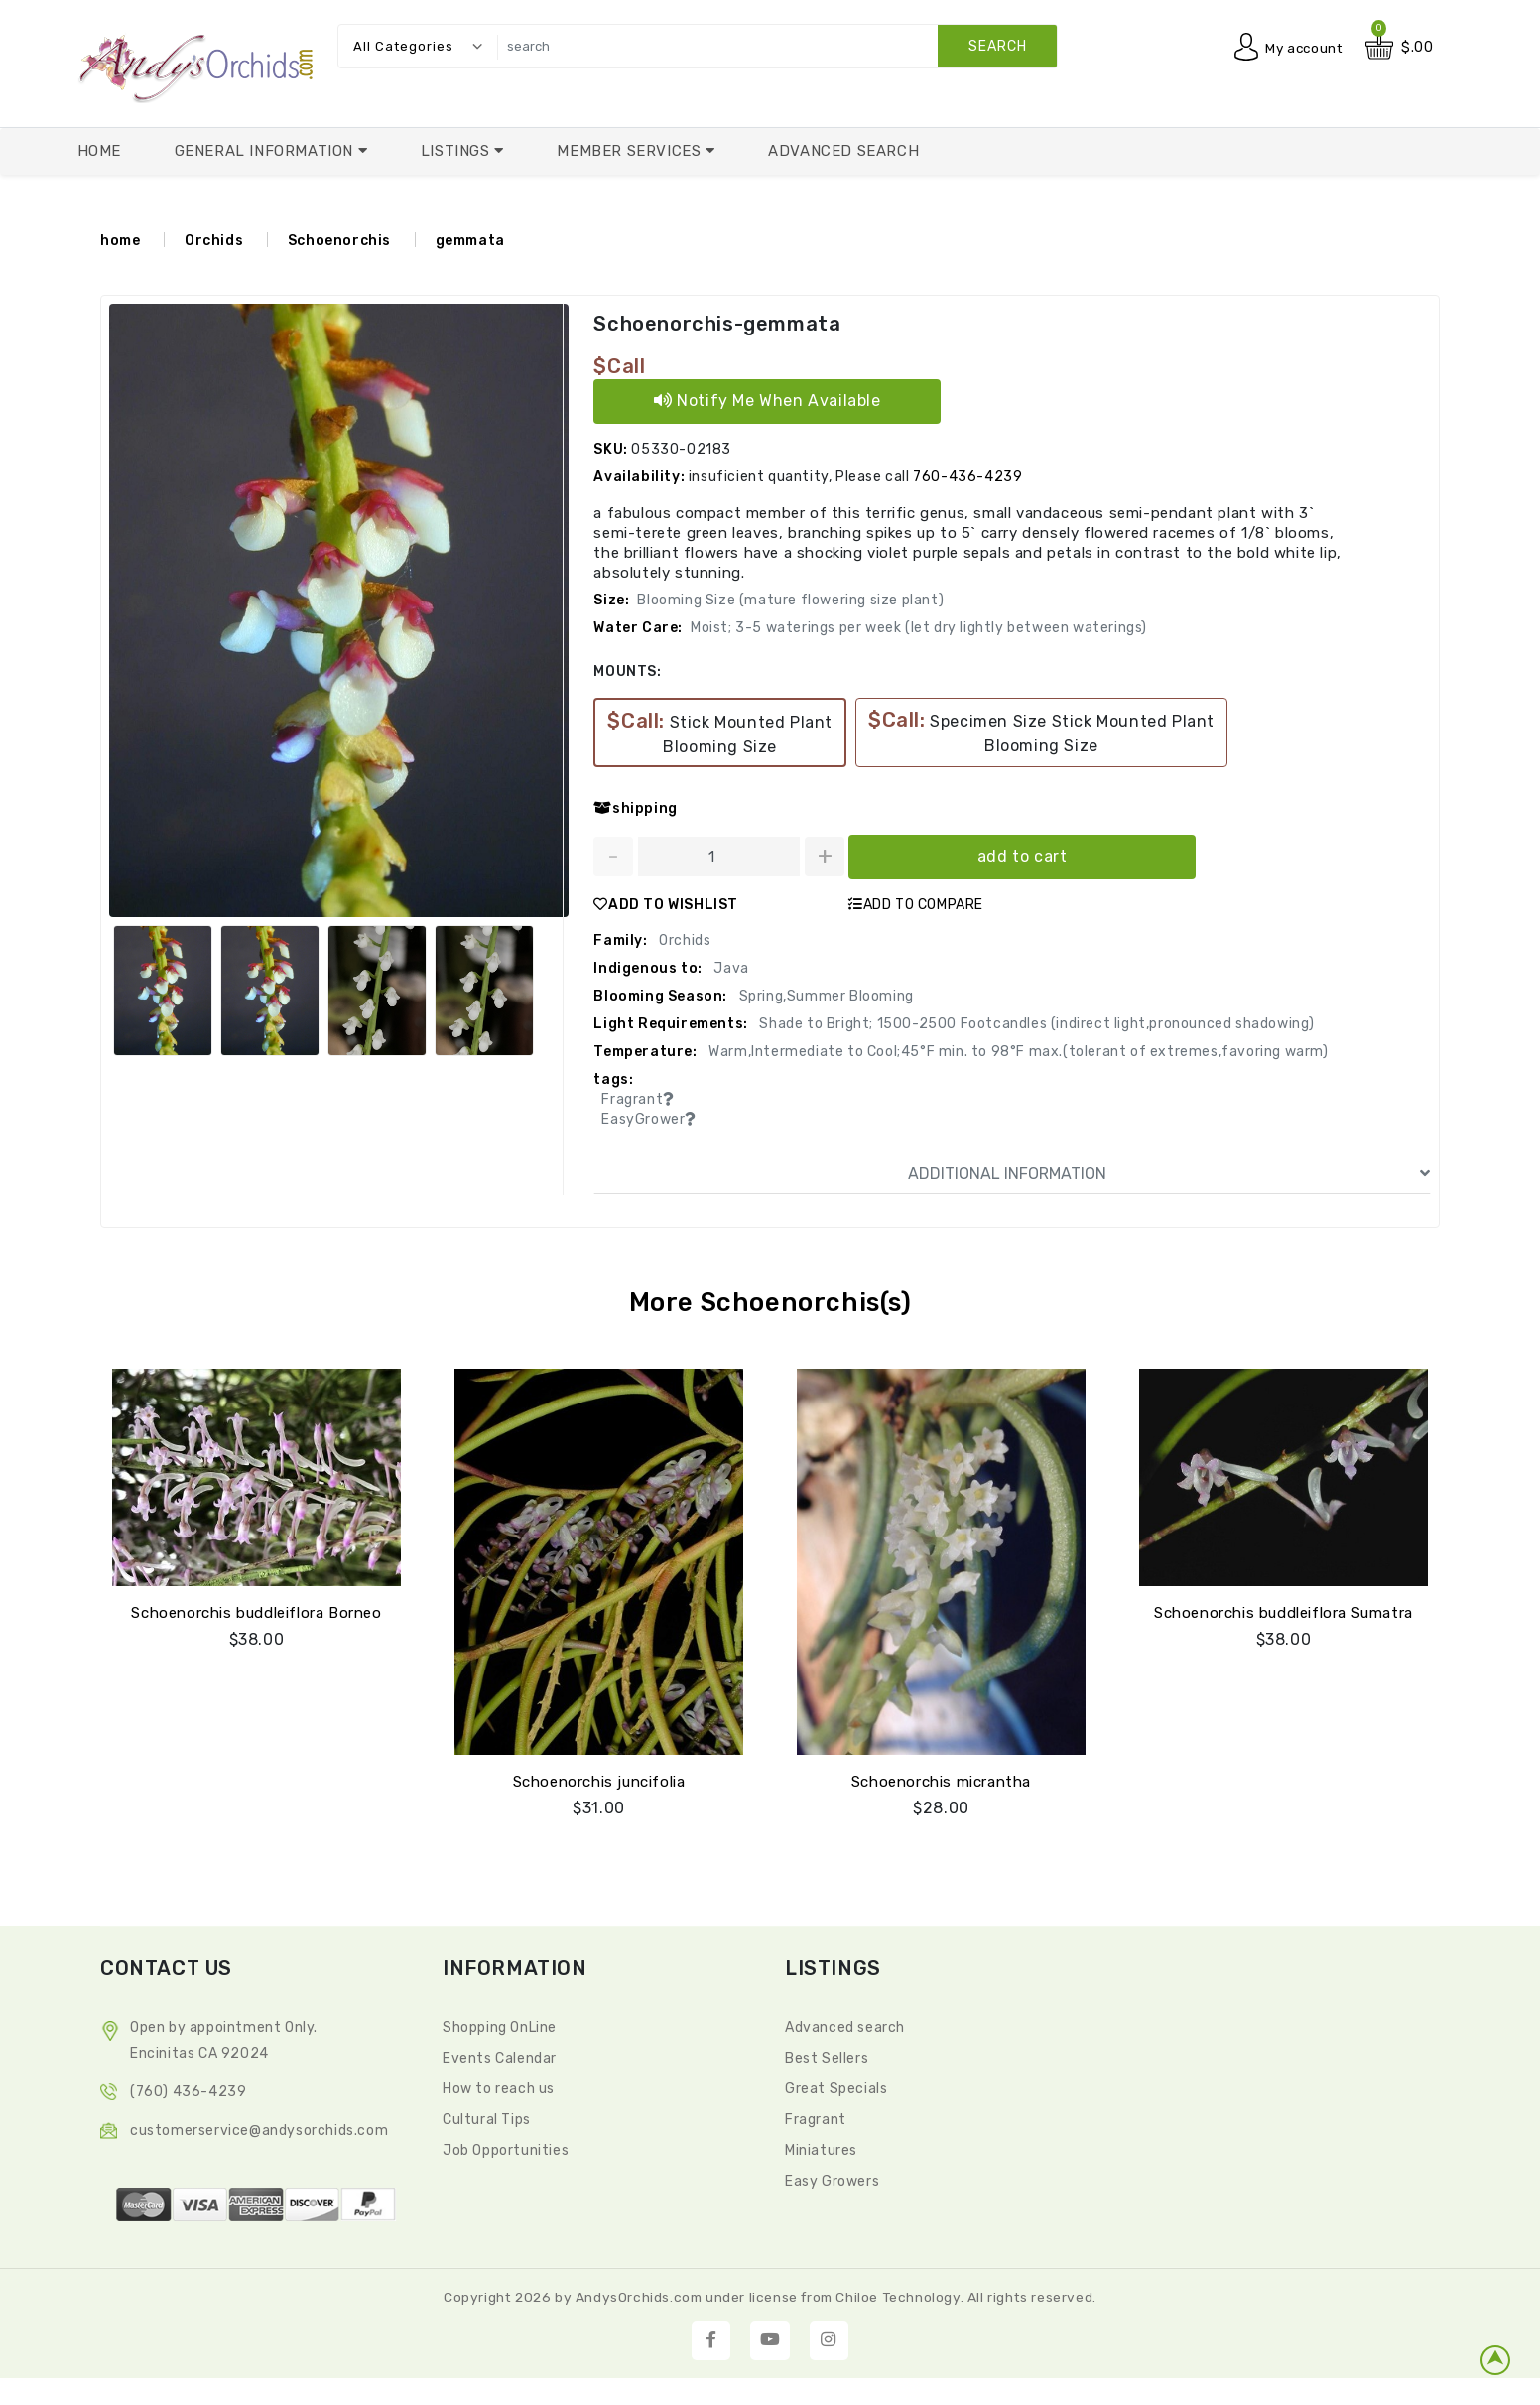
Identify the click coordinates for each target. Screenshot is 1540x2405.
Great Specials (836, 2086)
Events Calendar (500, 2056)
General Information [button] (266, 151)
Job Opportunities (506, 2148)
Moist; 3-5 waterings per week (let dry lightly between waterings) (919, 626)
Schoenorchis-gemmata (715, 323)
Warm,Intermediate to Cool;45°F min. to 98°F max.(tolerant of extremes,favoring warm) (1017, 1050)
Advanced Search (843, 151)
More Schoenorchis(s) (770, 1301)
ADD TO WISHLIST (665, 903)
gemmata (470, 240)
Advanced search (845, 2025)
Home (99, 151)
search (997, 46)
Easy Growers (832, 2179)
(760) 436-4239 (188, 2089)
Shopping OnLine (500, 2025)
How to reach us (499, 2086)
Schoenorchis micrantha (941, 1780)
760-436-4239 (967, 476)
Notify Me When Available (767, 399)
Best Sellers (826, 2056)
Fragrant (815, 2117)
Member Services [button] (631, 151)
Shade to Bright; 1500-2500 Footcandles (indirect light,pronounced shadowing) (1035, 1022)
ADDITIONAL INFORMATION (1169, 1173)
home (120, 240)
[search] (772, 46)
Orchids (214, 240)
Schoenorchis (339, 240)
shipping (635, 807)
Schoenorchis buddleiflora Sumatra (1283, 1611)
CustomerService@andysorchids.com (259, 2128)
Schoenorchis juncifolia (599, 1780)
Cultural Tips (487, 2117)
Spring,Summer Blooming (824, 995)
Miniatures (821, 2148)
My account (1301, 47)
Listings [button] (457, 151)
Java (729, 967)
